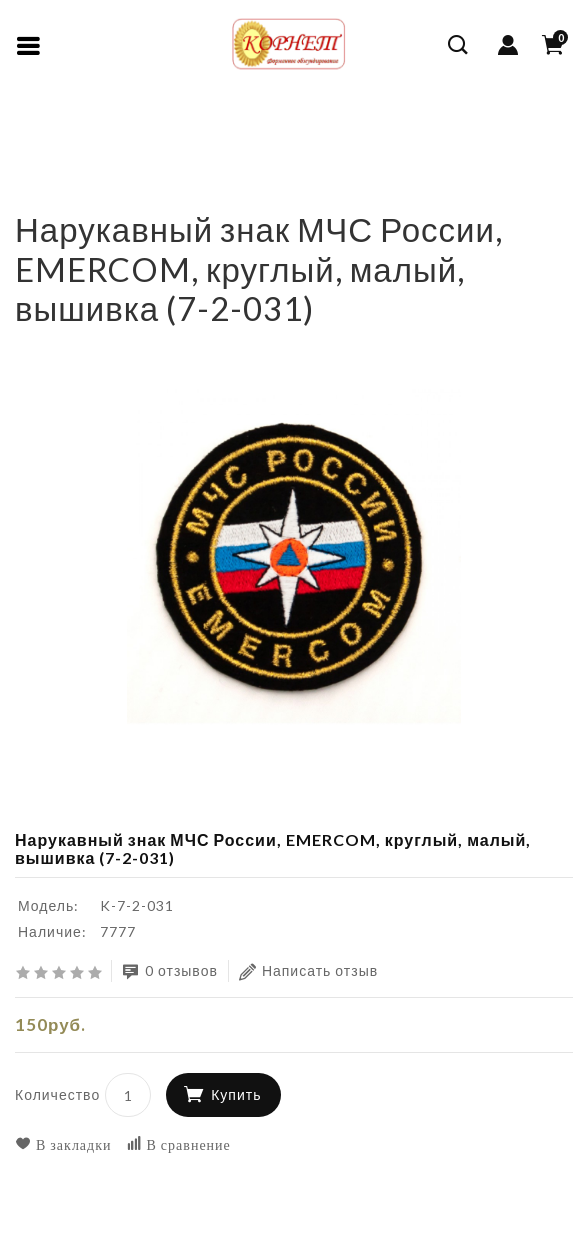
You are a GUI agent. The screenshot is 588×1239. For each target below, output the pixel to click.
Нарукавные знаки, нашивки (118, 164)
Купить (236, 1094)
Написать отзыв (308, 971)
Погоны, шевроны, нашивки (328, 134)
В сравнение (178, 1144)
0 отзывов (170, 971)
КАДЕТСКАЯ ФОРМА (121, 134)
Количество (57, 1094)
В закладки (63, 1144)
